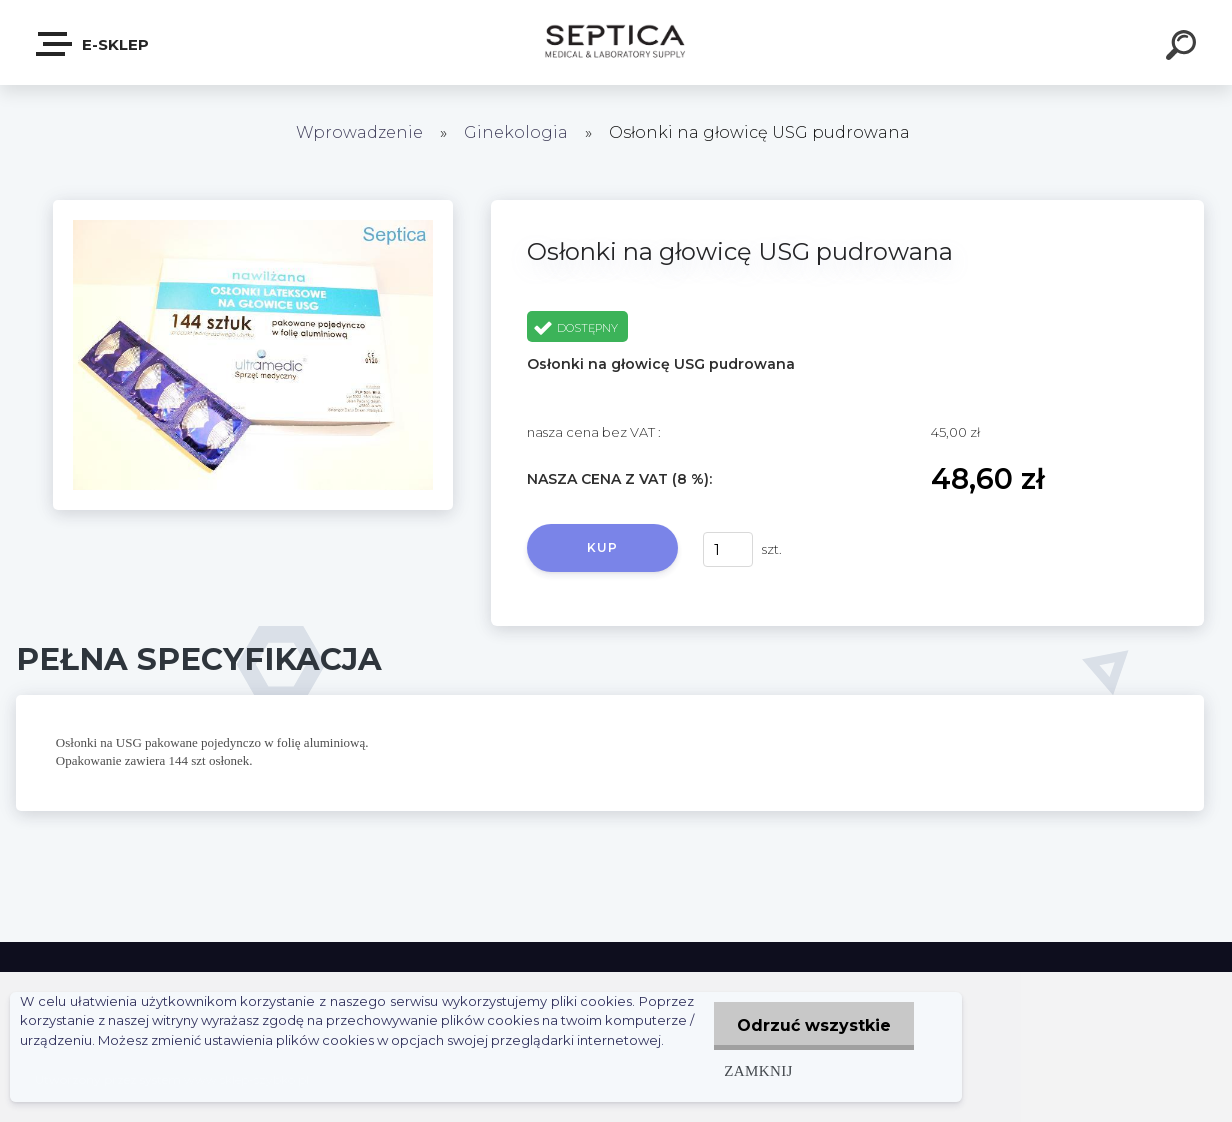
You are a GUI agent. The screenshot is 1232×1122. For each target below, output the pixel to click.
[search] (1184, 48)
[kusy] (728, 549)
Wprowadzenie (359, 132)
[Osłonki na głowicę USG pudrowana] (253, 207)
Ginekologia (516, 132)
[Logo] (616, 42)
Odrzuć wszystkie (812, 1025)
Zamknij (754, 1070)
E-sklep (93, 44)
